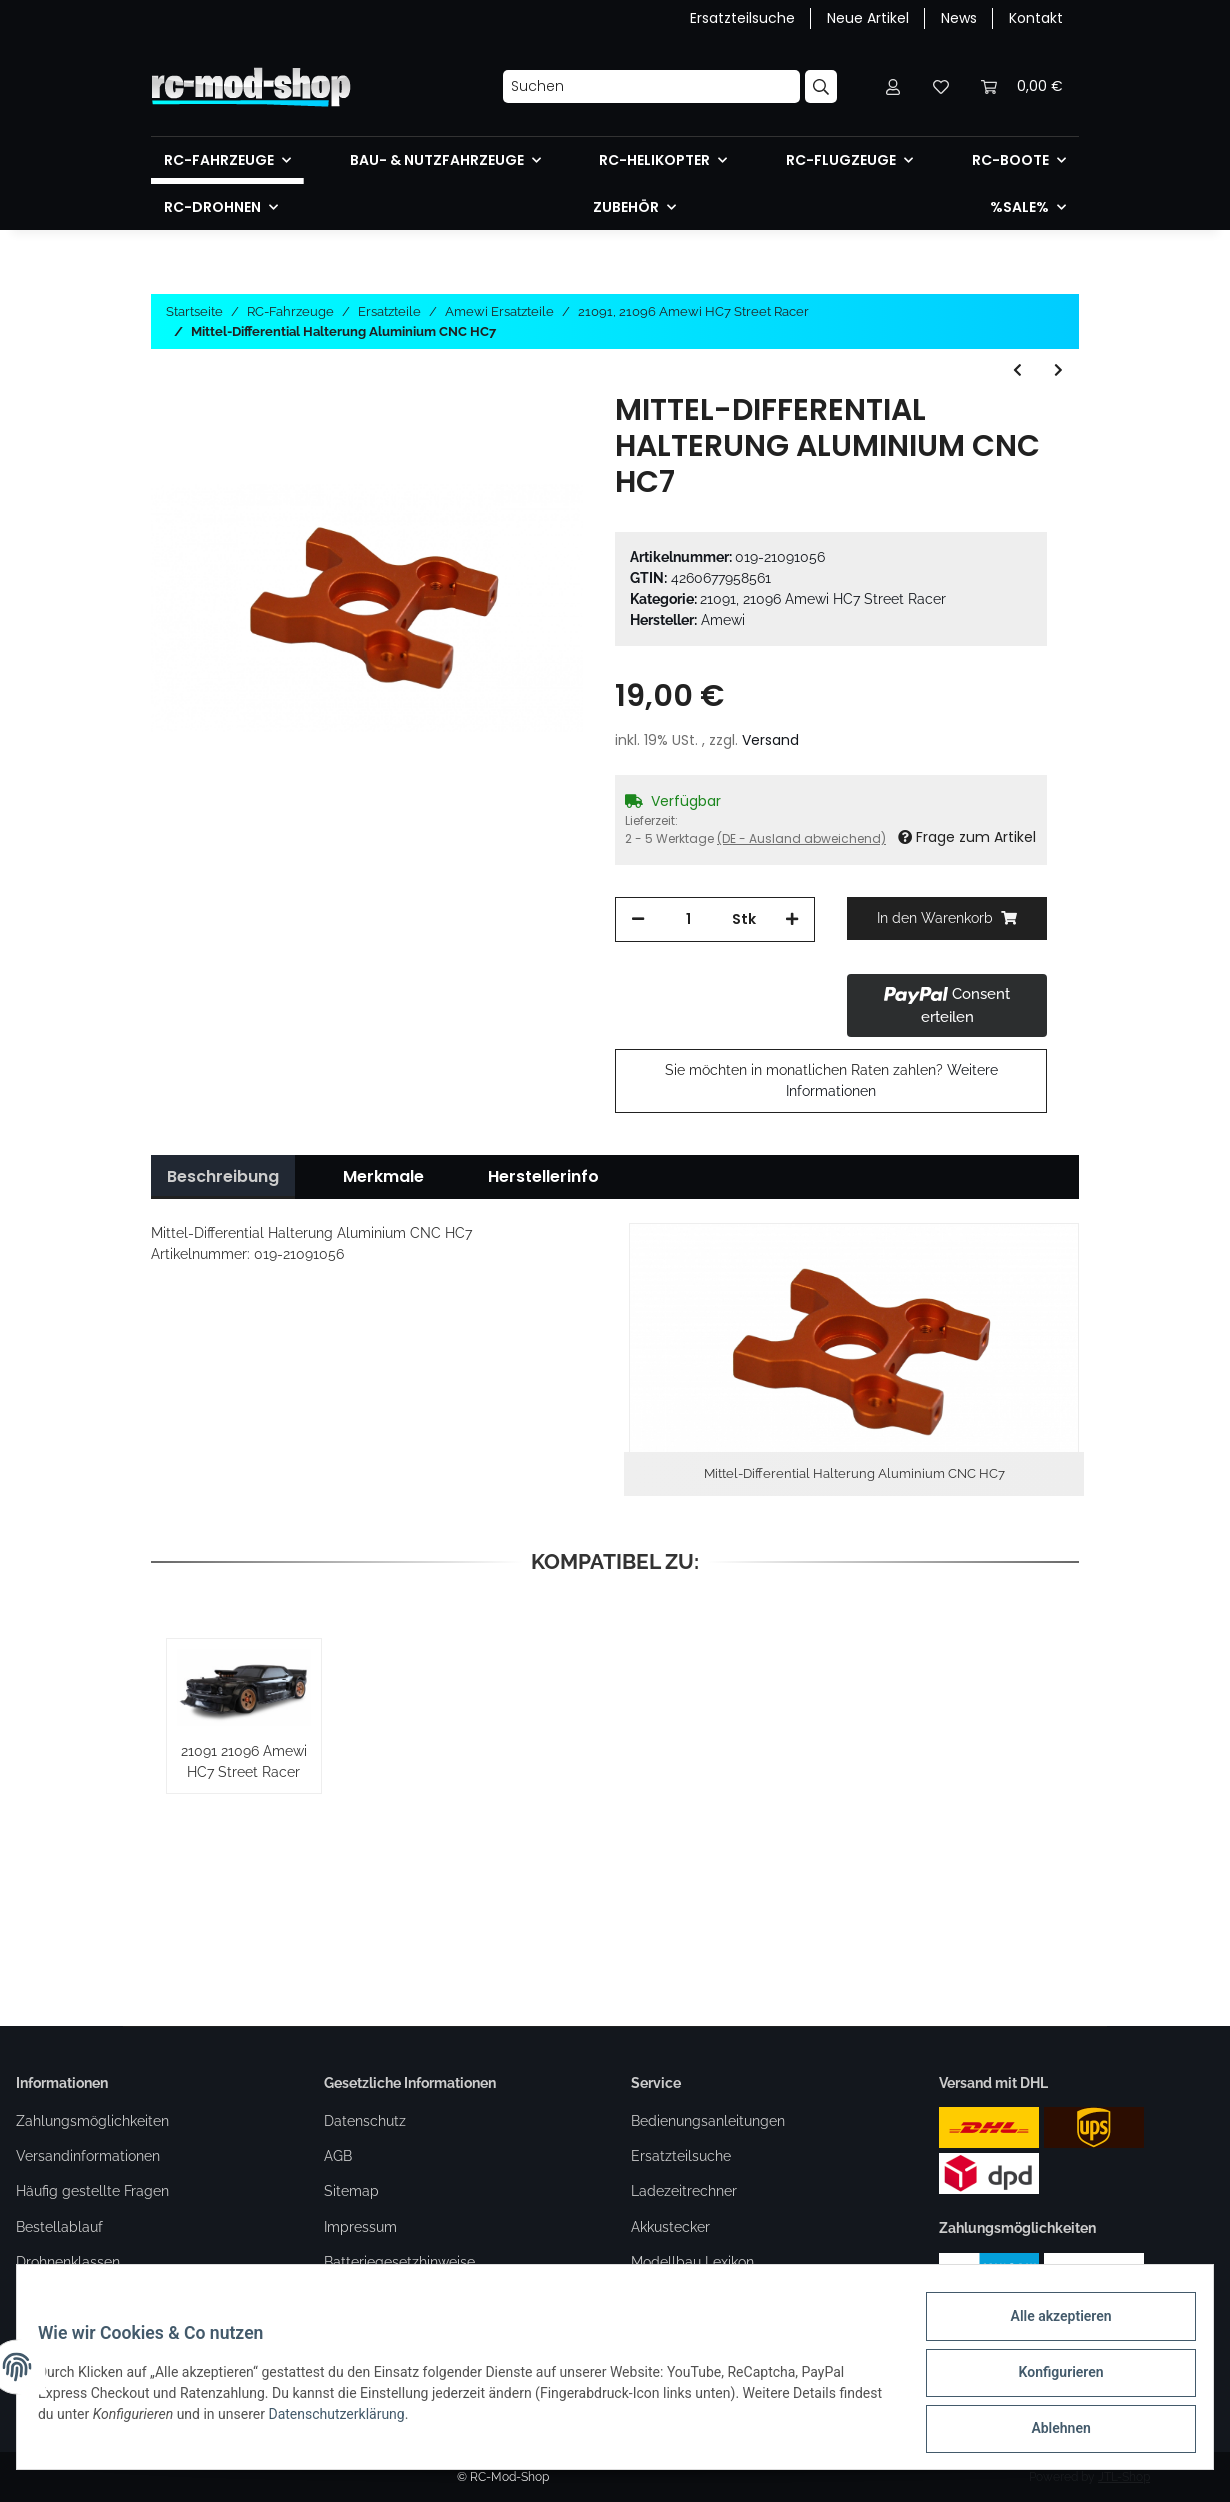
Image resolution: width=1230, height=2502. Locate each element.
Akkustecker (670, 2227)
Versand (770, 740)
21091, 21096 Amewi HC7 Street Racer (823, 599)
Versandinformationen (88, 2156)
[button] (893, 86)
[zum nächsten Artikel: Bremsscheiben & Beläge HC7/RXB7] (1058, 370)
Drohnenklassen (68, 2262)
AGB (338, 2156)
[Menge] (688, 919)
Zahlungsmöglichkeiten (92, 2121)
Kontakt (1036, 18)
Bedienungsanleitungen (708, 2121)
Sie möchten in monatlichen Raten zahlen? (831, 1080)
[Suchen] (651, 87)
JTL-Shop (1124, 2477)
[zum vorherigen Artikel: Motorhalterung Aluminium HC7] (1017, 370)
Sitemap (351, 2191)
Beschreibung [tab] (223, 1176)
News (959, 18)
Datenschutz (365, 2121)
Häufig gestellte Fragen (92, 2191)
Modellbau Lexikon (692, 2262)
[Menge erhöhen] (792, 919)
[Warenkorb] (1022, 86)
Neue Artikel (868, 18)
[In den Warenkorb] (947, 918)
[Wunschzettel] (941, 86)
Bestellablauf (59, 2227)
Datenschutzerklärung (394, 2421)
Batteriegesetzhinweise (399, 2262)
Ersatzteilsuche (742, 18)
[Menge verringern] (638, 919)
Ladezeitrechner (684, 2191)
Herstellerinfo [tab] (543, 1176)
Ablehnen (1049, 2431)
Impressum (360, 2227)
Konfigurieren (1049, 2379)
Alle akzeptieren (1049, 2327)
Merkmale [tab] (383, 1176)
